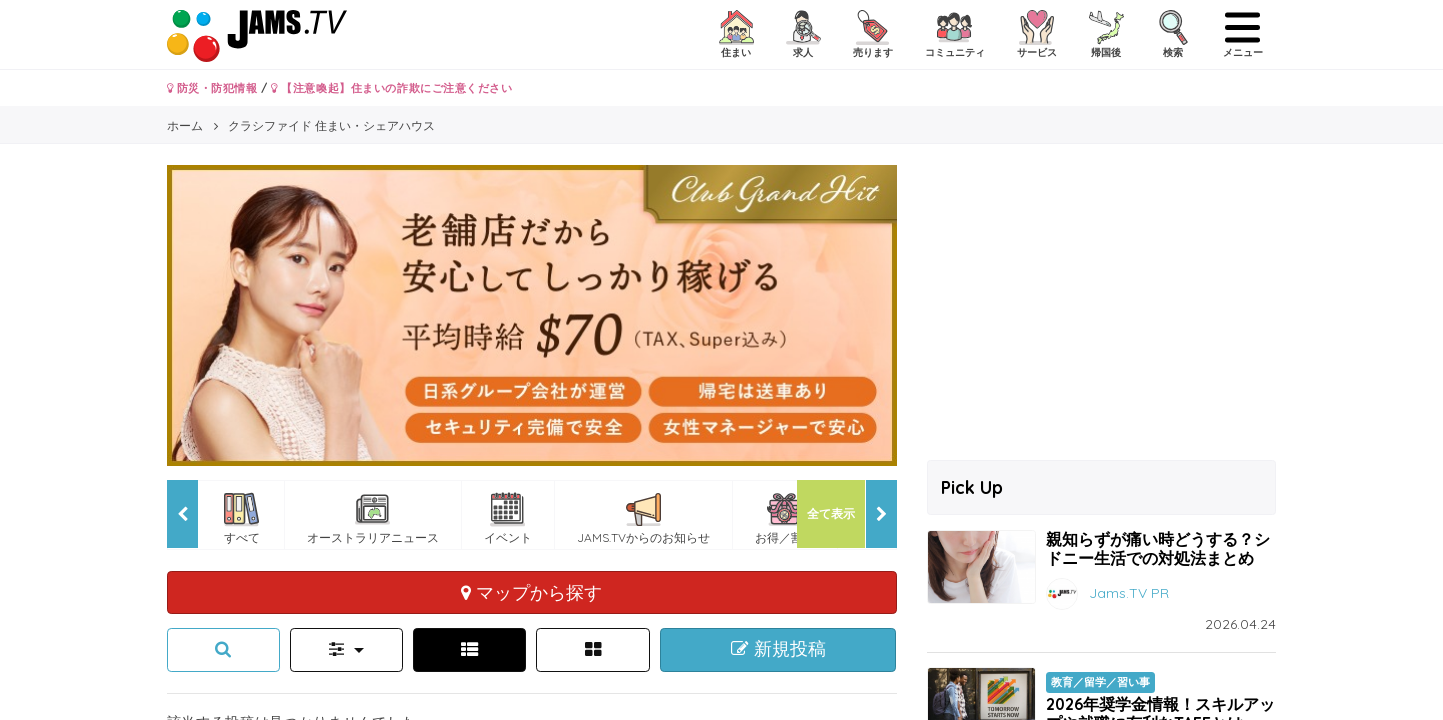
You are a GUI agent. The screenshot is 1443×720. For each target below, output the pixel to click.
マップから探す (531, 592)
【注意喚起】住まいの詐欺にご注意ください (391, 88)
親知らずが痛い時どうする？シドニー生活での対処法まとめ (1158, 548)
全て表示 (831, 513)
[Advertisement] (1102, 305)
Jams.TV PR (1129, 593)
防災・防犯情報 (212, 88)
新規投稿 (778, 649)
